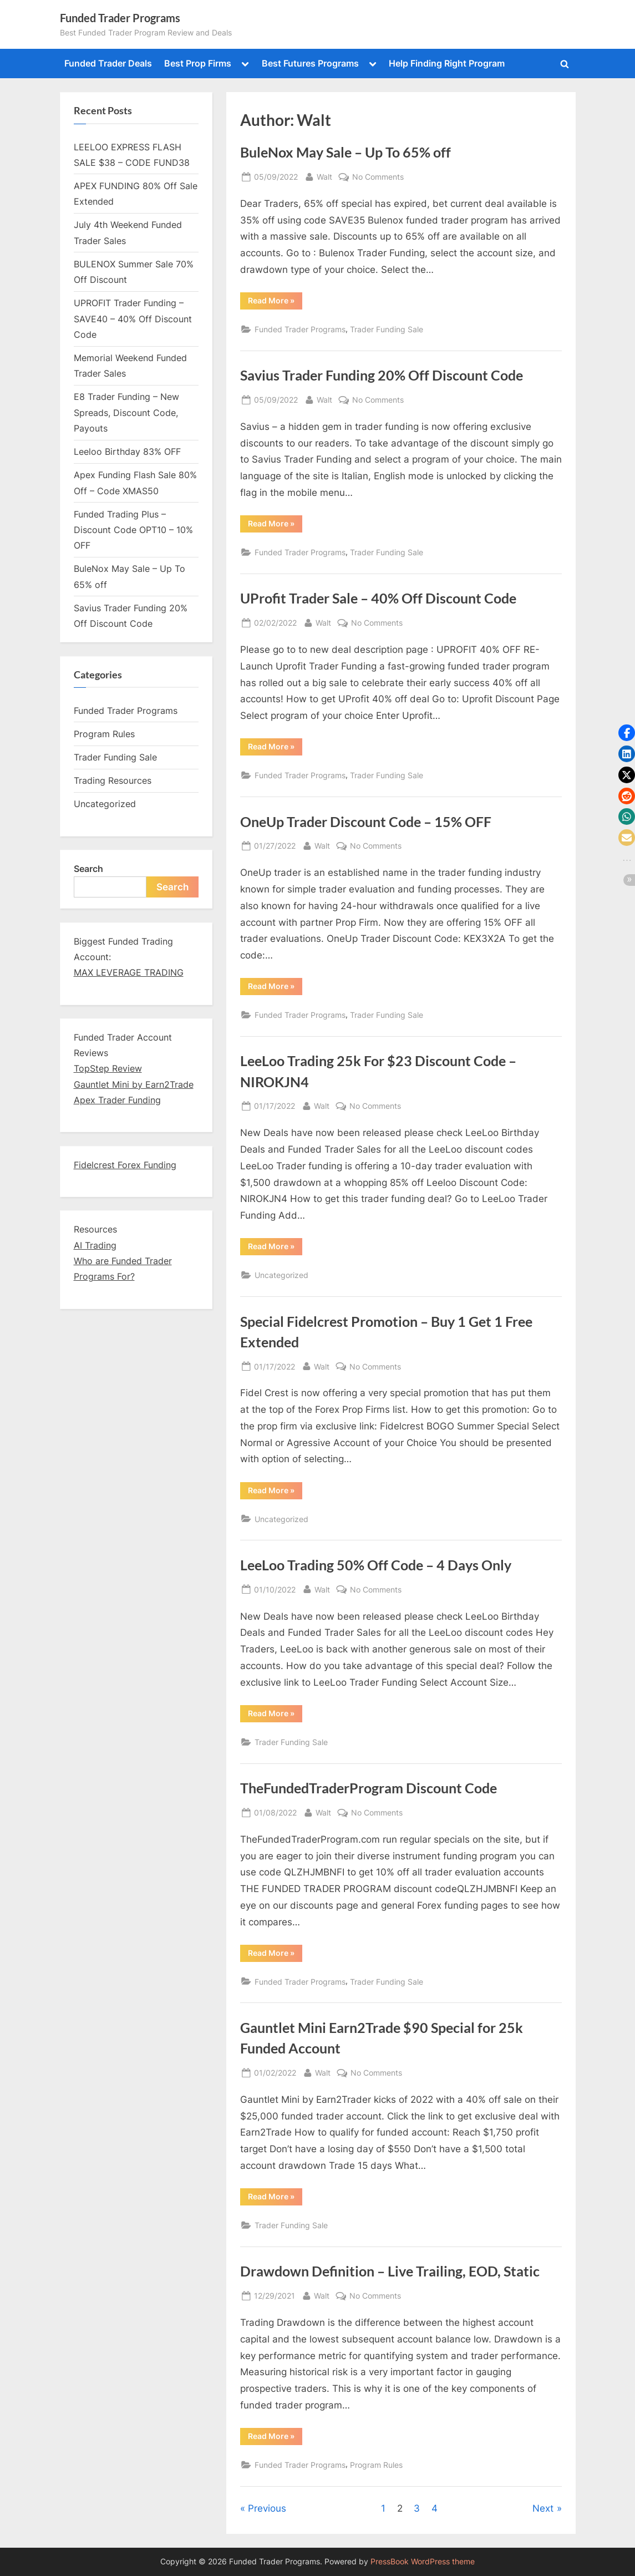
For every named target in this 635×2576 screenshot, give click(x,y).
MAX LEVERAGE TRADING (129, 972)
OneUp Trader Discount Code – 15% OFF (365, 822)
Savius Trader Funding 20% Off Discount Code (381, 375)
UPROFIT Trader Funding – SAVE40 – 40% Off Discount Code (133, 318)
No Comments (378, 177)
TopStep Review (108, 1068)
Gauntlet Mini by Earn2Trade (134, 1084)
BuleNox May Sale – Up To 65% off (345, 152)
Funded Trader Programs (120, 17)
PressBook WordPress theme (422, 2561)
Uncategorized (281, 1275)
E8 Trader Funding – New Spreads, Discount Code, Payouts (126, 412)
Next (542, 2508)
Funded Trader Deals (108, 63)
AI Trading (95, 1245)
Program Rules (376, 2464)
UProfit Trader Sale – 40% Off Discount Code (378, 598)
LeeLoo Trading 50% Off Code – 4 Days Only (375, 1565)
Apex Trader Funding (117, 1100)
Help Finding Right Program (447, 63)
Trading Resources (112, 780)
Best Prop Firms (197, 63)
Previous (267, 2508)
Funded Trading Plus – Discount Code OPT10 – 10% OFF (133, 530)
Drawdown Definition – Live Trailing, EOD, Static (390, 2271)
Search (88, 868)
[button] (626, 732)
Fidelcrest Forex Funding (125, 1164)
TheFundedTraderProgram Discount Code (368, 1788)
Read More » (271, 302)
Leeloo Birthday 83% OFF (127, 451)
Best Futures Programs (310, 63)
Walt (324, 177)
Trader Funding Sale (386, 329)
